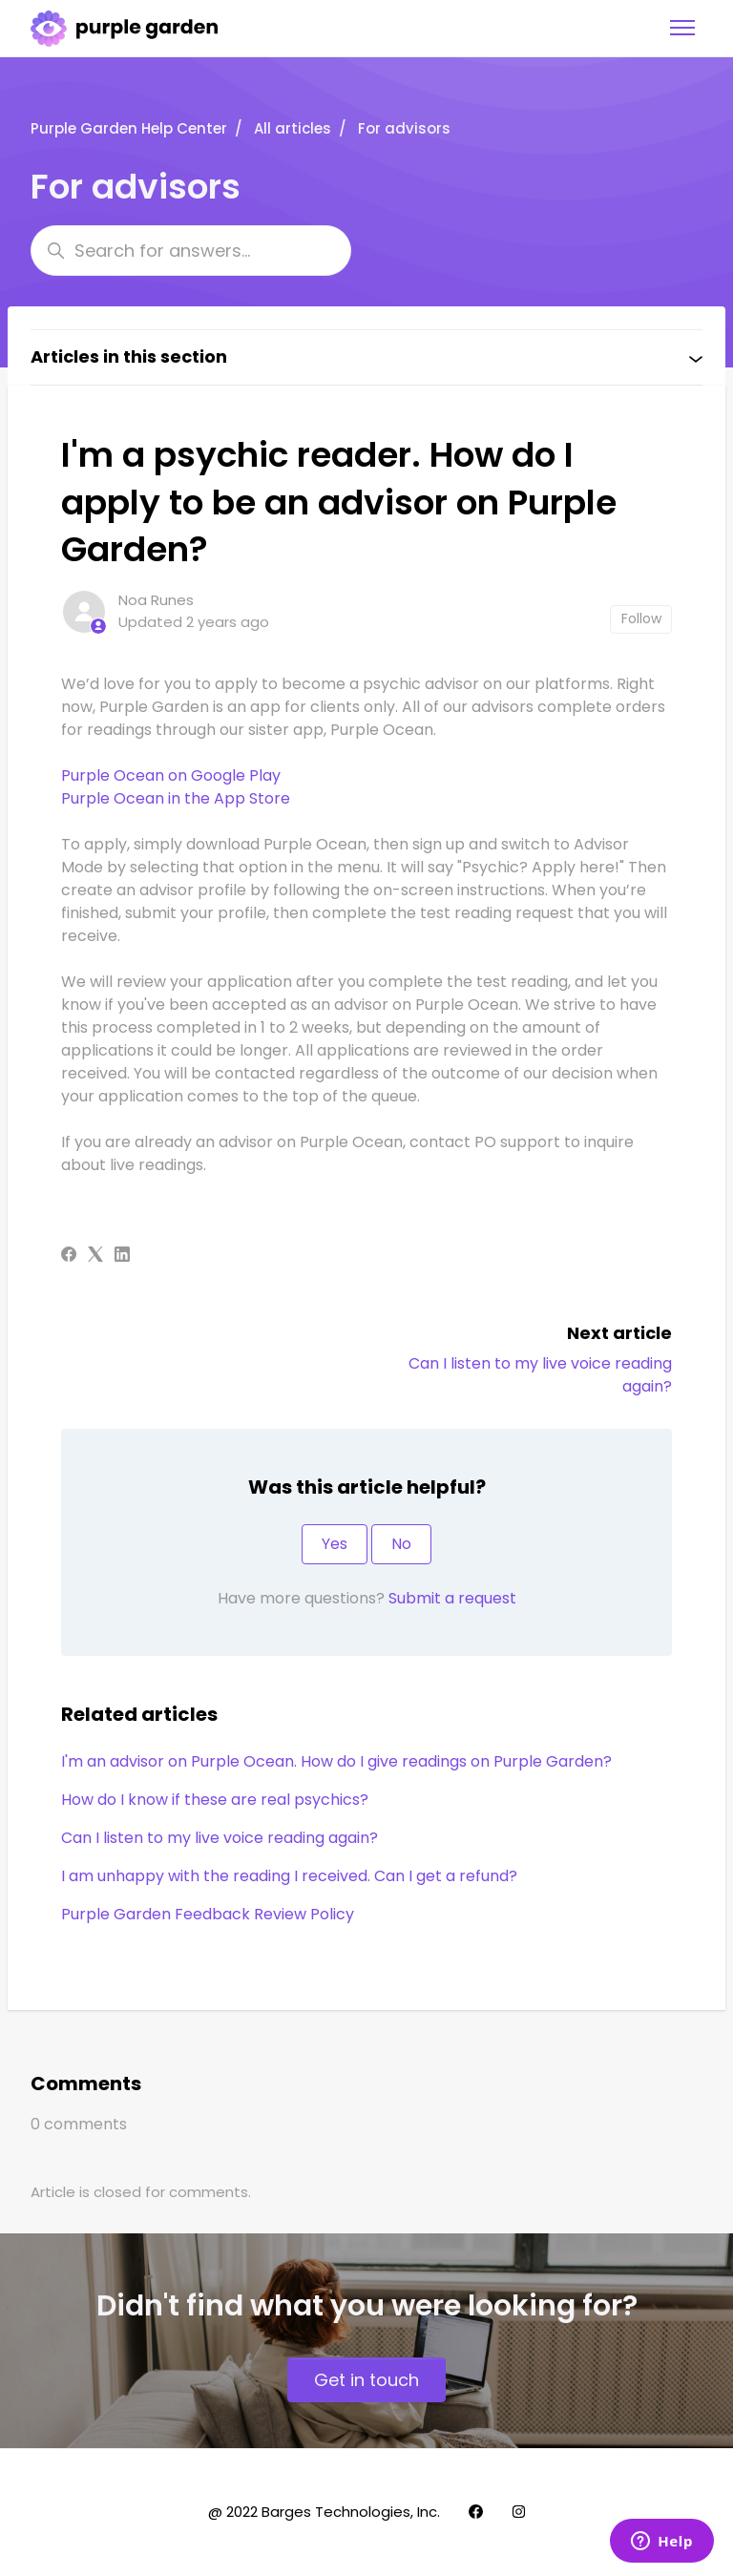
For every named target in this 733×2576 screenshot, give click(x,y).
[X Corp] (95, 1256)
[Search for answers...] (191, 250)
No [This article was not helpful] (401, 1544)
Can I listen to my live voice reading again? (219, 1838)
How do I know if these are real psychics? (214, 1800)
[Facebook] (68, 1256)
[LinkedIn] (122, 1256)
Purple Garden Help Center (129, 128)
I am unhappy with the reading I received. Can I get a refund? (289, 1876)
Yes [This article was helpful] (334, 1544)
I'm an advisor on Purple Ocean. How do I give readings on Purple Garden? (336, 1761)
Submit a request (452, 1598)
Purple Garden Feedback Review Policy (207, 1914)
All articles (292, 128)
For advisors (404, 128)
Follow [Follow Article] (641, 618)
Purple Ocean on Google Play (171, 775)
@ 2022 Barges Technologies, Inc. (324, 2512)
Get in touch (366, 2380)
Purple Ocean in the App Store (175, 798)
